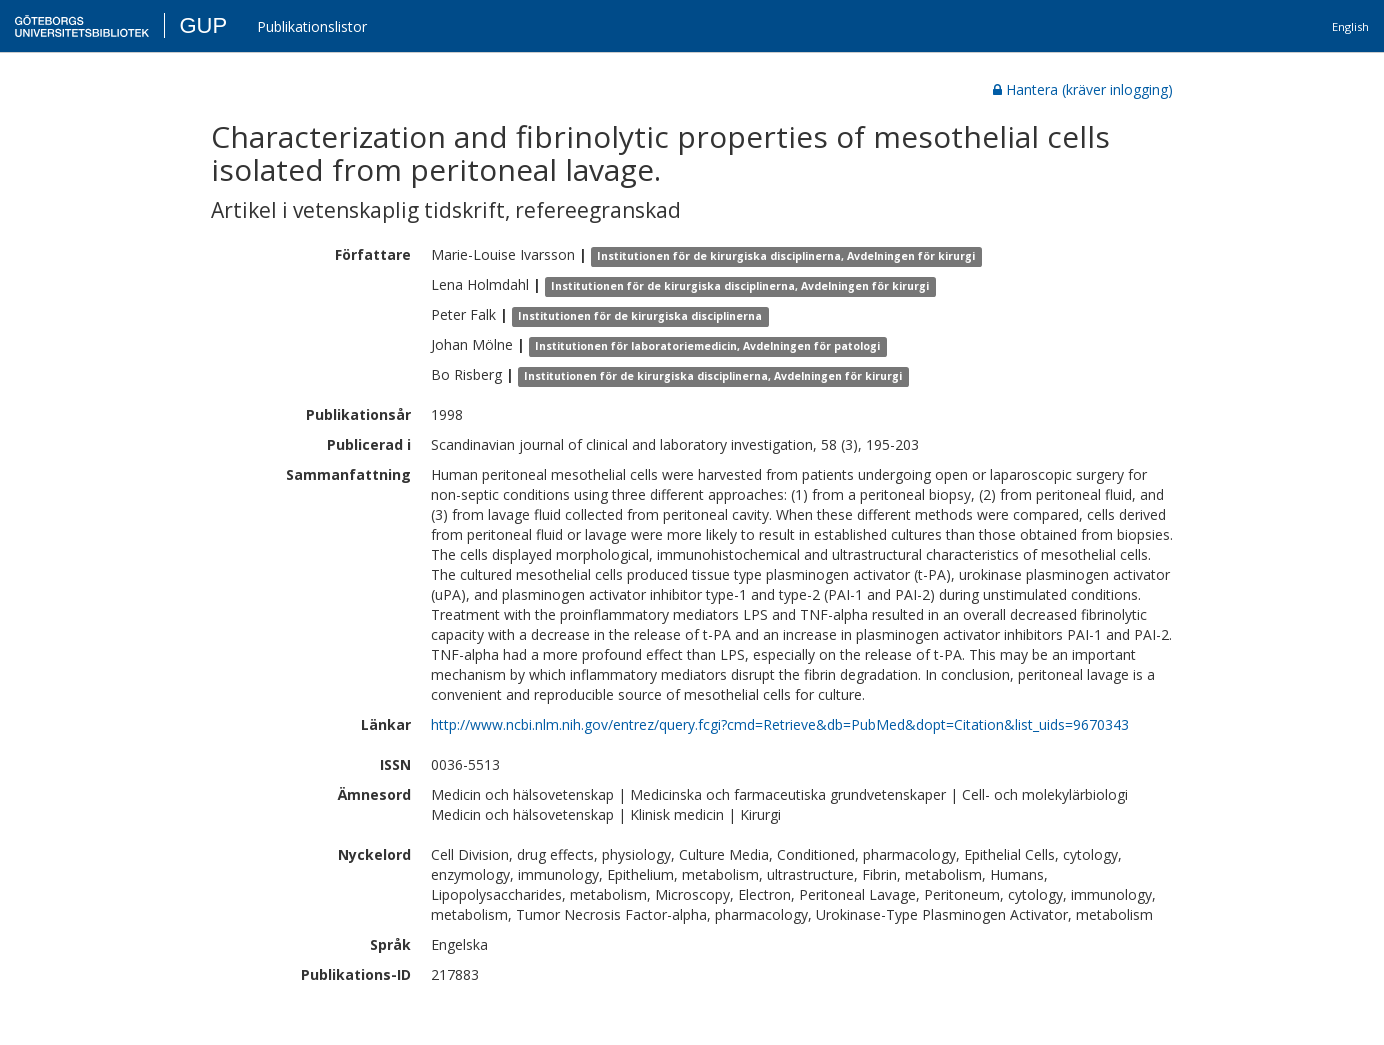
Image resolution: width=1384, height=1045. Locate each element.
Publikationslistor (312, 26)
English (1350, 26)
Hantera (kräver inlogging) (1083, 89)
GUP (203, 25)
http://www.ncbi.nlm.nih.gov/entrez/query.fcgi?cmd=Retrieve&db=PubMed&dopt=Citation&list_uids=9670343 (780, 724)
